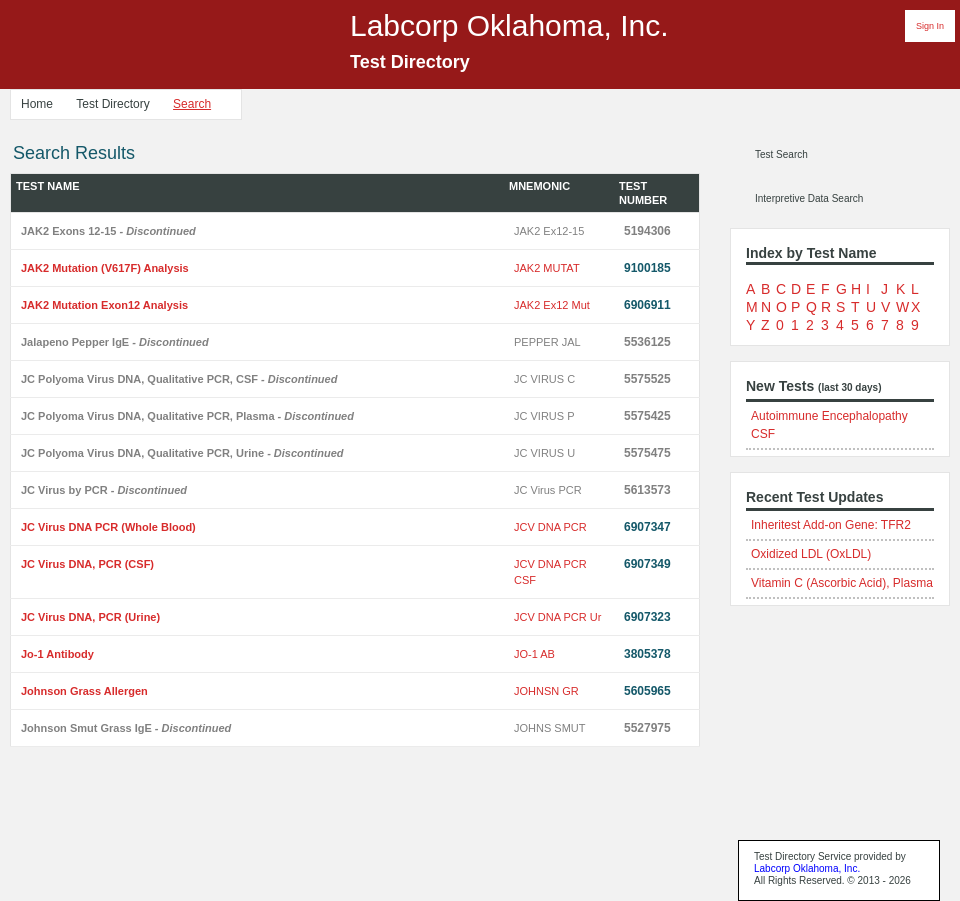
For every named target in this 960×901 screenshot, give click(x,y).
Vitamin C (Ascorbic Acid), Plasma (842, 583)
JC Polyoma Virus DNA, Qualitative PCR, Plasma (187, 416)
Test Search (781, 154)
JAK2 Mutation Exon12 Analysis (104, 305)
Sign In (930, 26)
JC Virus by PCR (104, 490)
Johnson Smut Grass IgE (126, 728)
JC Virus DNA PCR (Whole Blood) (108, 527)
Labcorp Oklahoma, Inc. (807, 868)
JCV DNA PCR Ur (557, 617)
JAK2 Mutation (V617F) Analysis (105, 268)
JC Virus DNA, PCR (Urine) (90, 617)
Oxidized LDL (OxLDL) (811, 554)
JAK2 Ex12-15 (549, 231)
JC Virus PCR (548, 490)
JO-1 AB (534, 654)
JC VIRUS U (544, 453)
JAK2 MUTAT (547, 268)
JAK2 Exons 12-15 (108, 231)
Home (37, 104)
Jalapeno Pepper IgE (115, 342)
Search (192, 104)
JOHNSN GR (546, 691)
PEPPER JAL (547, 342)
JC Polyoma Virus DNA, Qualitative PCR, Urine (182, 453)
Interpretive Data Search (809, 198)
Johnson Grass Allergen (84, 691)
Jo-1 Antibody (57, 654)
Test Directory (112, 104)
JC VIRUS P (544, 416)
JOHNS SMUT (550, 728)
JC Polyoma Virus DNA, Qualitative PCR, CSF (179, 379)
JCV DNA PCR (550, 527)
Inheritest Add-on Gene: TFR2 (831, 525)
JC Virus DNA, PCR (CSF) (87, 564)
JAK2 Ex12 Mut (552, 305)
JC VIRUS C (544, 379)
